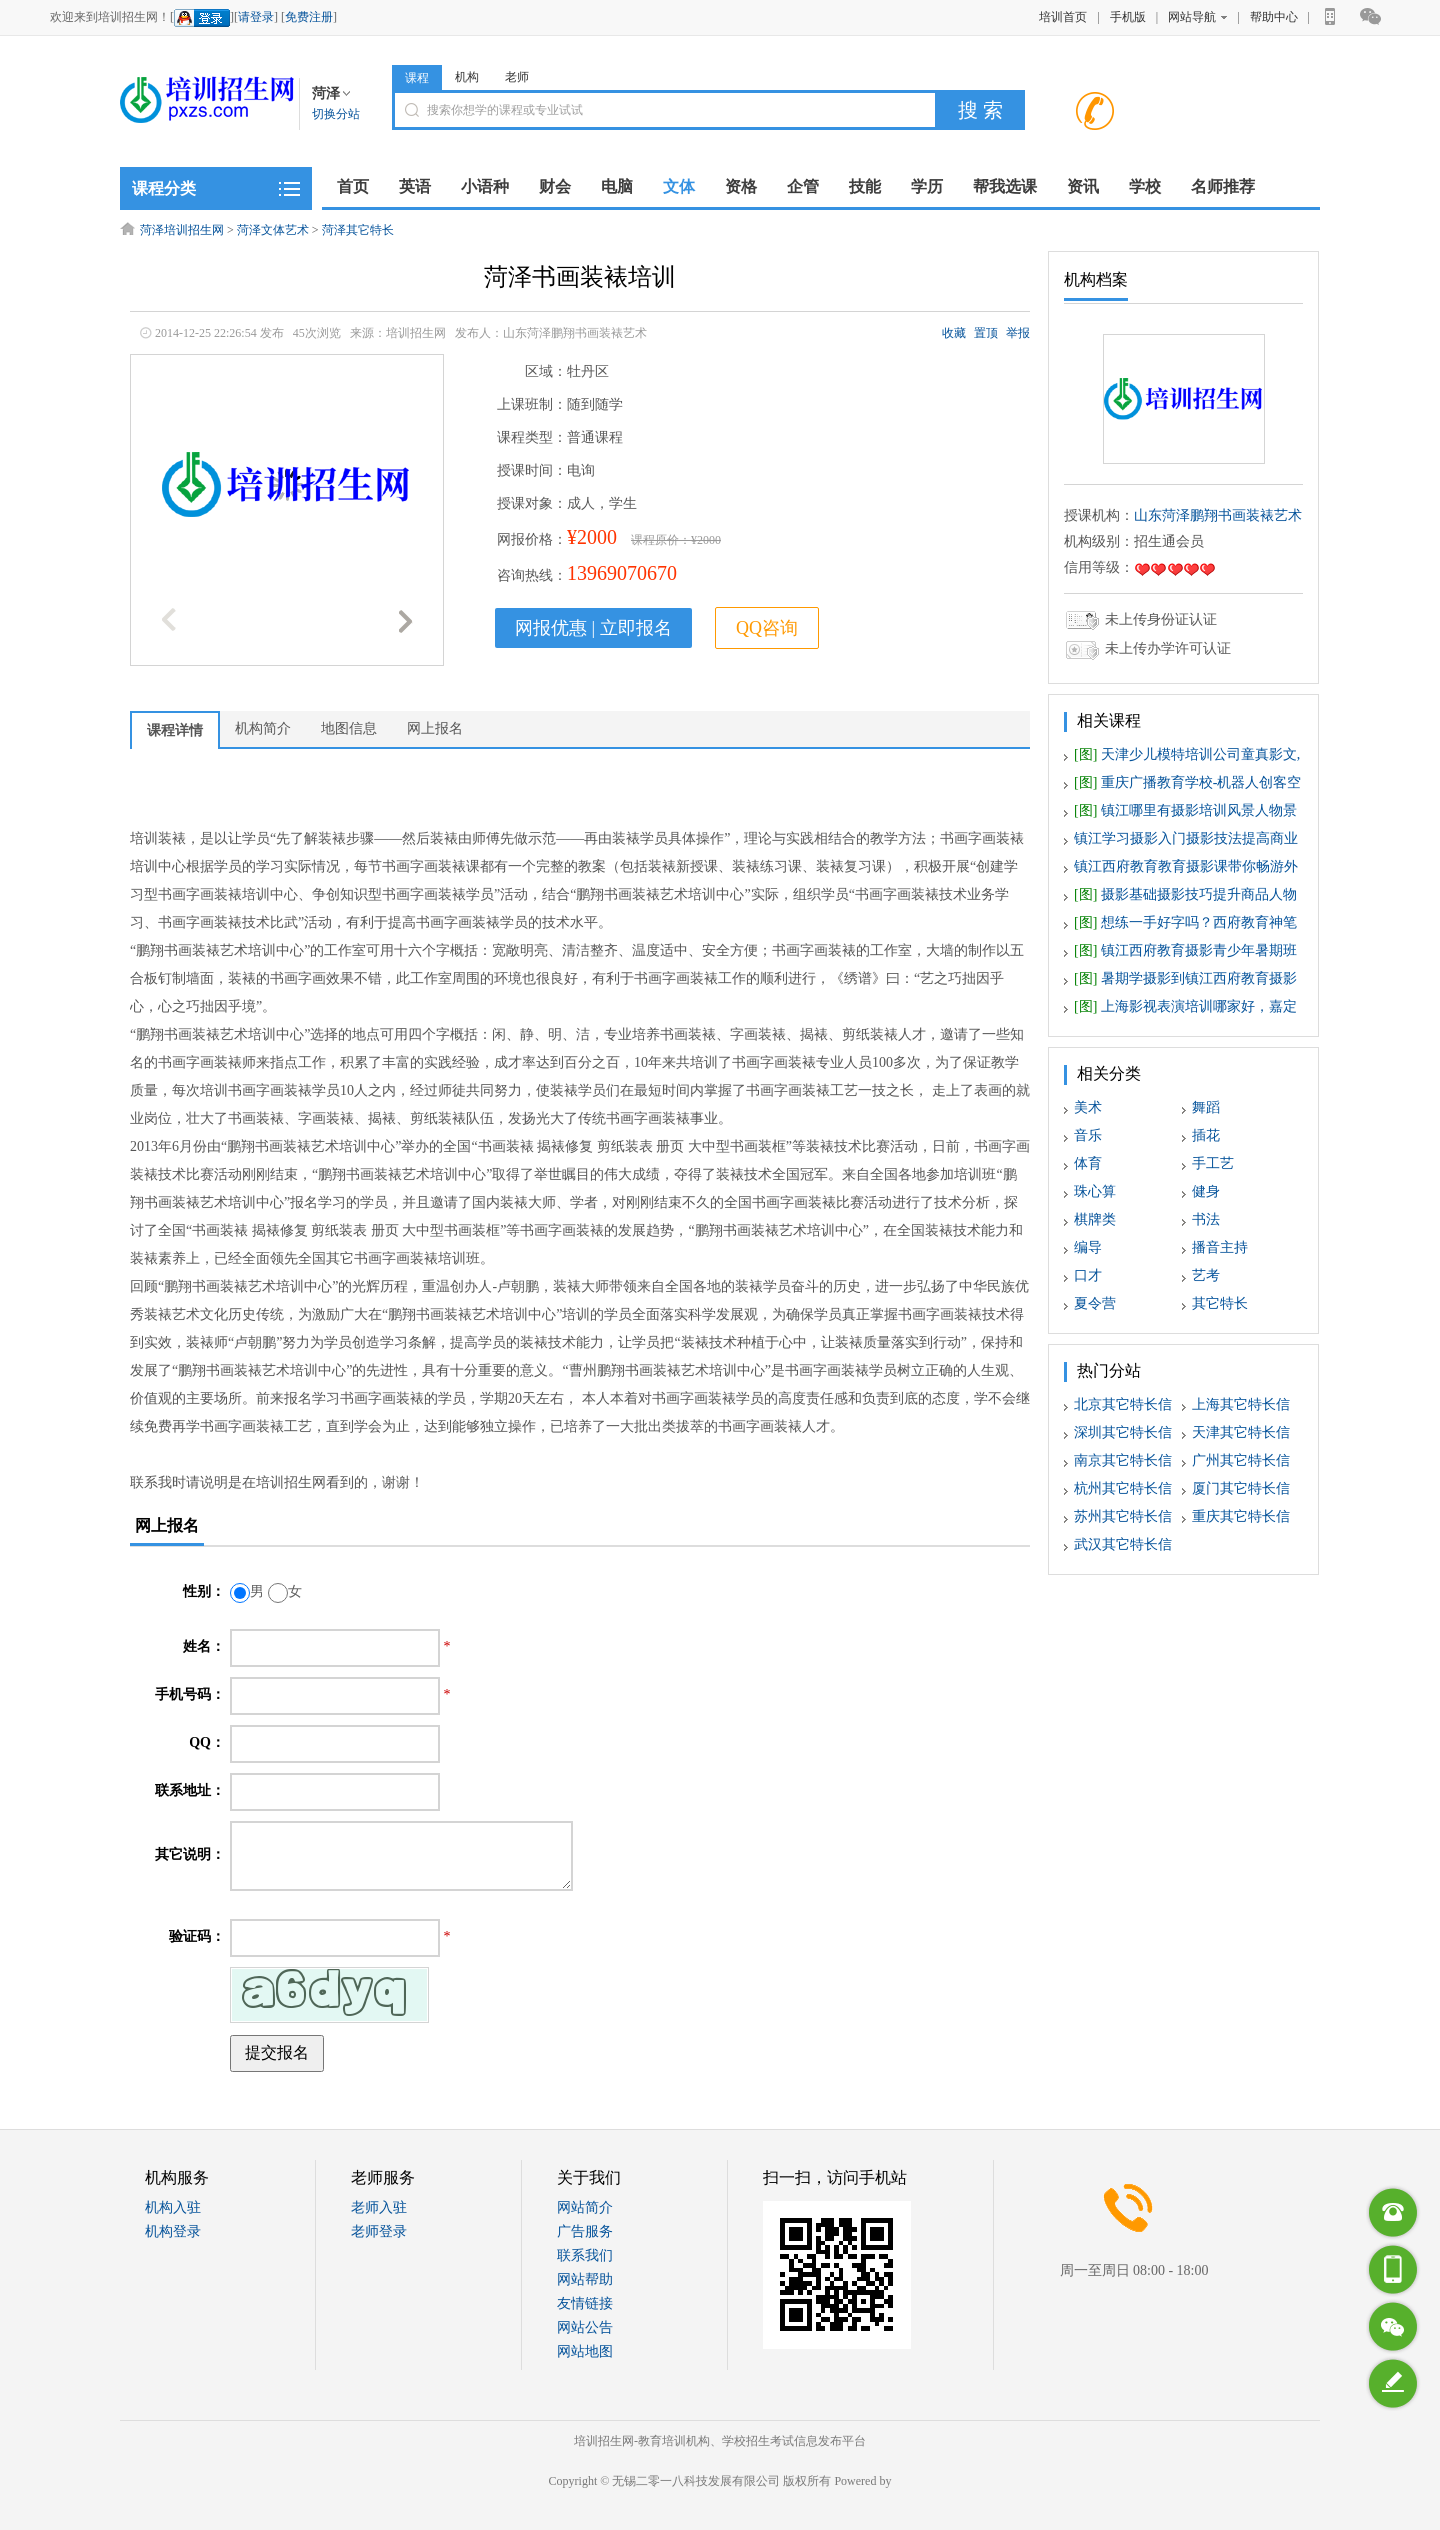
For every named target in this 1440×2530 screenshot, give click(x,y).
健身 (1206, 1191)
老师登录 (379, 2231)
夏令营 (1095, 1303)
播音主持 (1220, 1247)
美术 (1088, 1107)
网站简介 (585, 2207)
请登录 (256, 17)
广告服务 (585, 2231)
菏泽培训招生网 (182, 230)
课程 (417, 78)
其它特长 (1220, 1303)
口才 (1088, 1275)
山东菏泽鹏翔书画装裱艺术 (1218, 515)
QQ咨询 (767, 628)
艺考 (1206, 1275)
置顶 (986, 333)
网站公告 (585, 2327)
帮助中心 (1274, 17)
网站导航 (1197, 17)
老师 (517, 77)
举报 (1018, 333)
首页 (353, 186)
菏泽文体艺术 (273, 230)
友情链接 (585, 2303)
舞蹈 (1206, 1107)
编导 (1088, 1247)
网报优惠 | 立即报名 (593, 628)
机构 (467, 77)
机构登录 (173, 2231)
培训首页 (1063, 17)
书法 (1206, 1219)
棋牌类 (1095, 1219)
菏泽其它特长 (358, 230)
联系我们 (585, 2255)
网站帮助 (585, 2279)
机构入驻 (173, 2207)
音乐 (1088, 1135)
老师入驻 (379, 2207)
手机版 (1128, 17)
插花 (1206, 1135)
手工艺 (1213, 1163)
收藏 (954, 333)
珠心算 (1095, 1191)
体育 (1088, 1163)
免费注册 (309, 17)
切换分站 (336, 114)
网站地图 (585, 2351)
